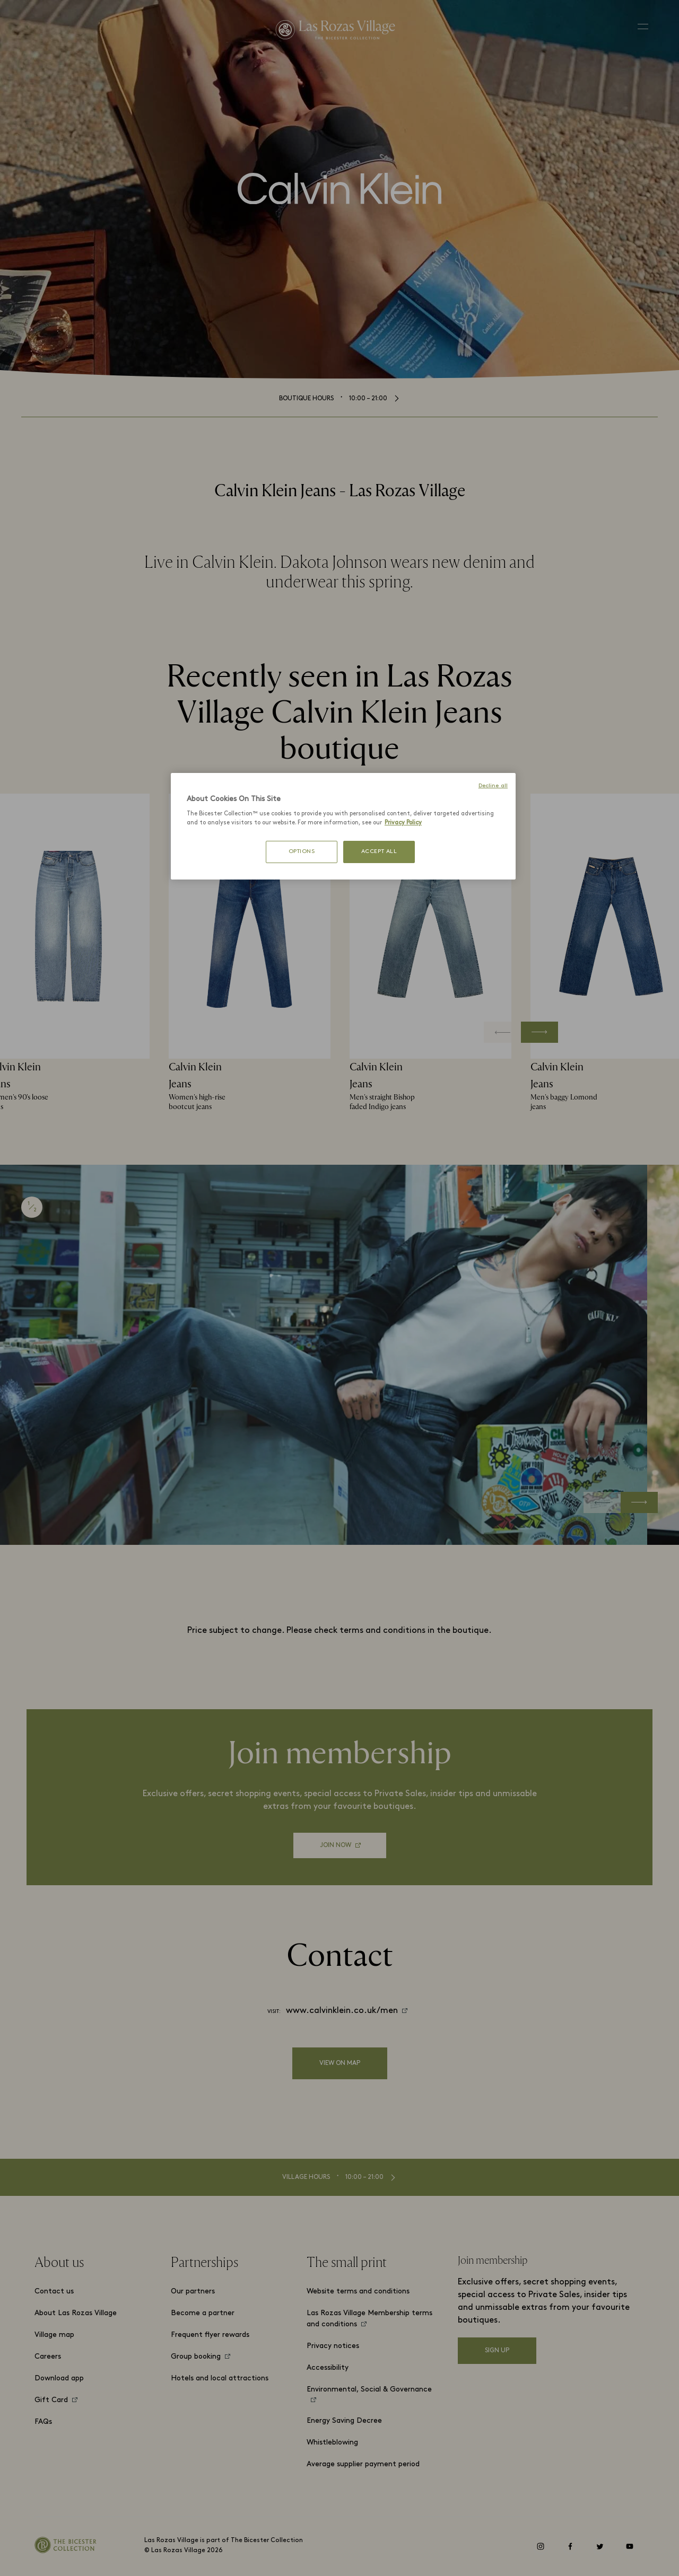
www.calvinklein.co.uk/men (342, 2011)
